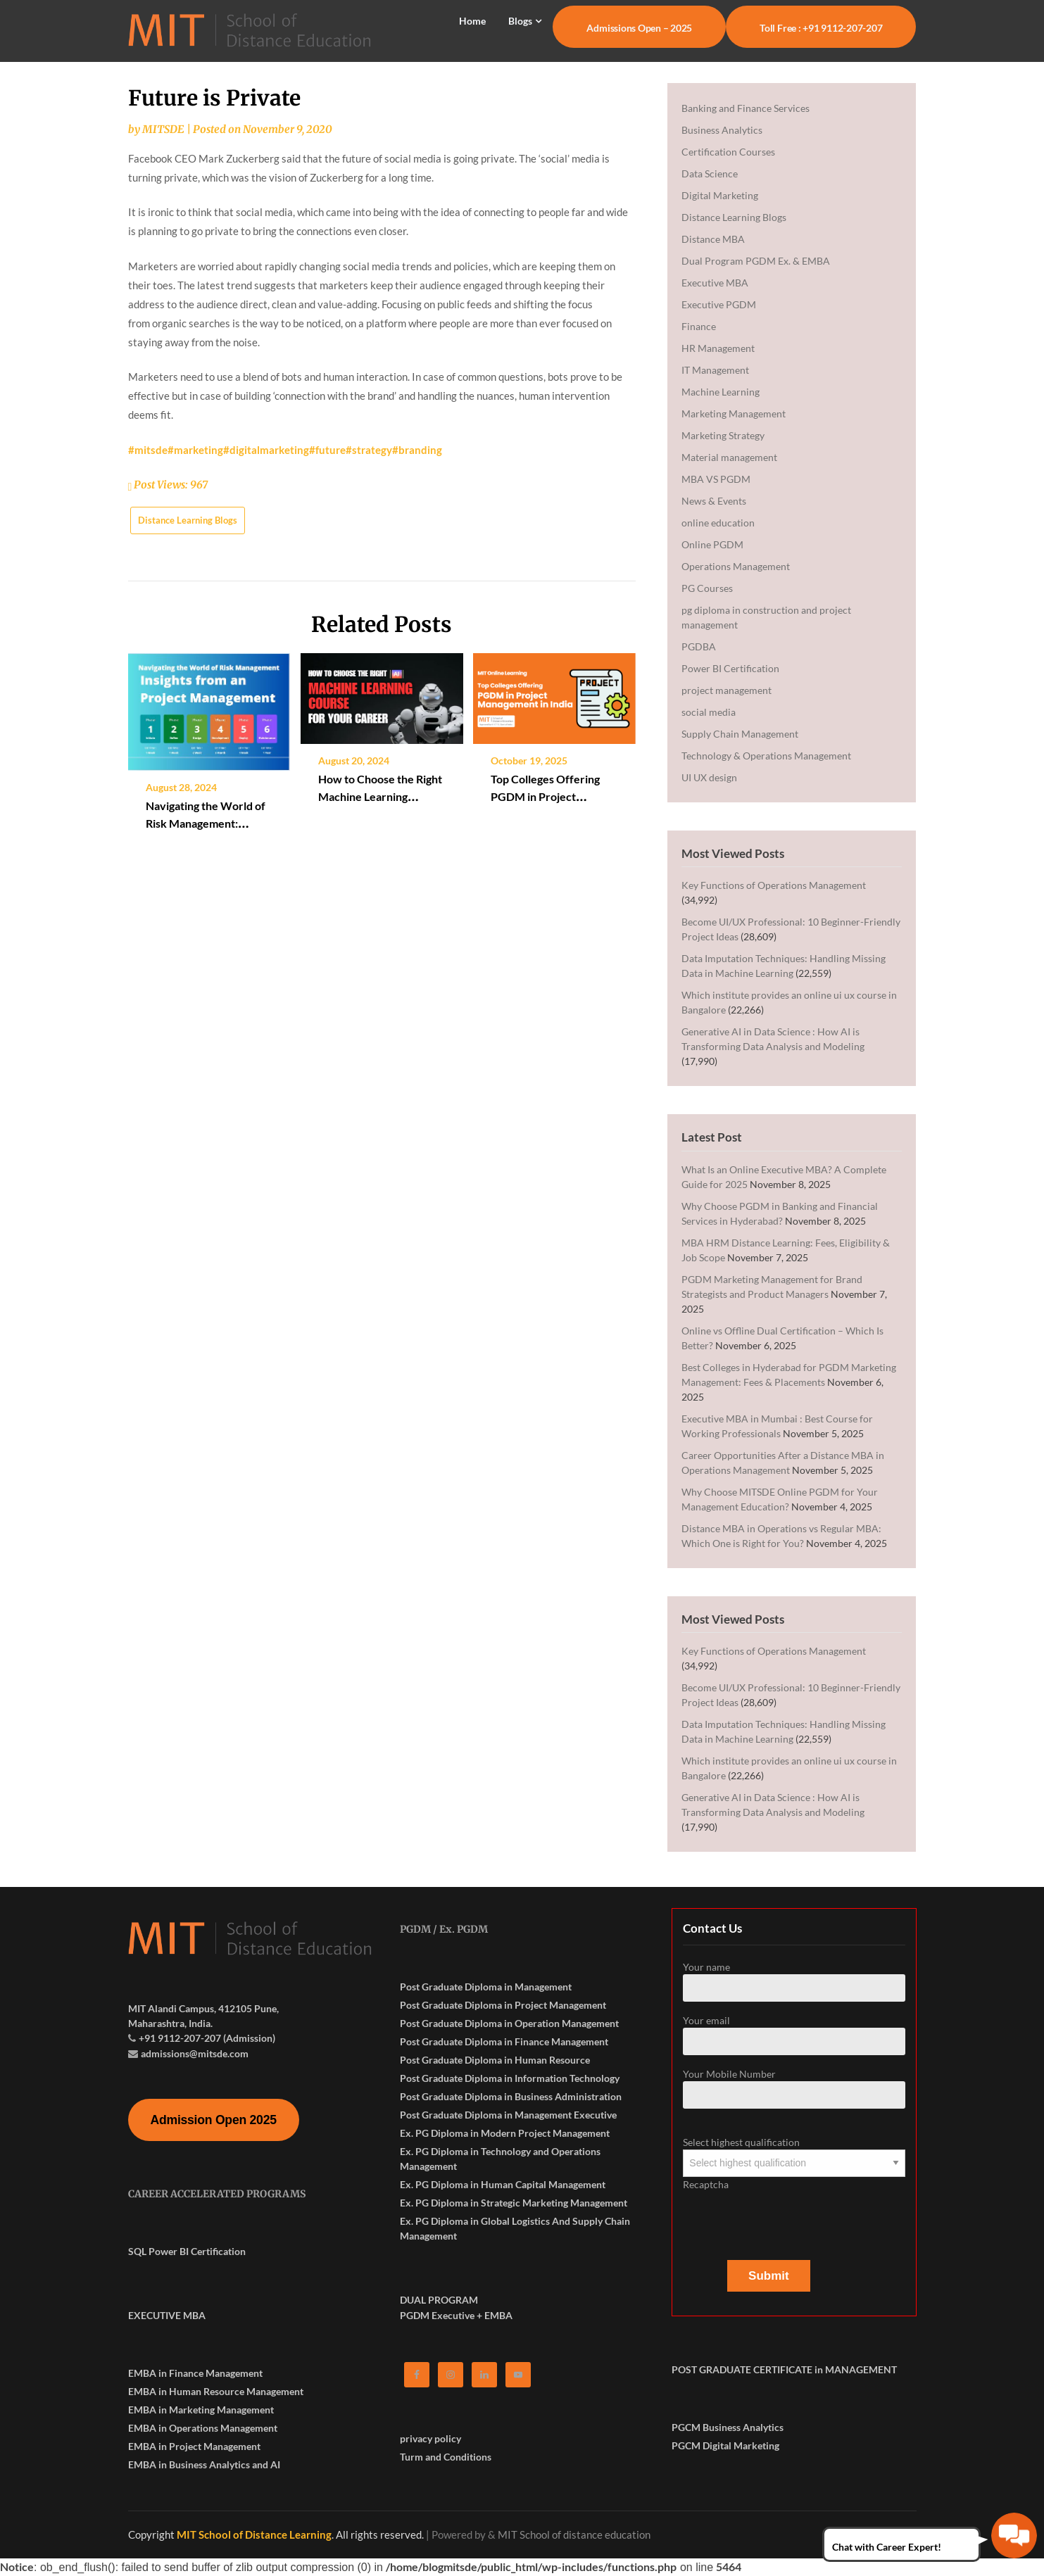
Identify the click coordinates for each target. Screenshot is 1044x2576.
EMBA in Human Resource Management (215, 2391)
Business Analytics (721, 130)
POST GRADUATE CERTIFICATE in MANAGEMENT (784, 2369)
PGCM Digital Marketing (725, 2445)
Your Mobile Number (794, 2088)
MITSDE (163, 129)
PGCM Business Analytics (728, 2427)
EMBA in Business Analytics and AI (204, 2464)
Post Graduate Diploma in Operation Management (509, 2023)
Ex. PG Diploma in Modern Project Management (505, 2133)
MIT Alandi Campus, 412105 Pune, (203, 2008)
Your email (794, 2034)
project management (726, 690)
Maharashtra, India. (170, 2023)
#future (327, 449)
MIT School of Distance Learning (254, 2534)
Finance (698, 326)
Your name (794, 1981)
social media (708, 712)
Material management (729, 457)
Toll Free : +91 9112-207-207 (821, 28)
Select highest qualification (794, 2152)
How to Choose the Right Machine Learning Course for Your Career (380, 796)
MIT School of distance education (574, 2534)
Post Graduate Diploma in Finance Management (504, 2041)
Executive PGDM (718, 304)
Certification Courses (728, 152)
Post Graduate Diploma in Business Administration (511, 2096)
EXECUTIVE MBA (167, 2315)
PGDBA (698, 646)
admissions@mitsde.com (195, 2053)
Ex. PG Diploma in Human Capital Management (502, 2184)
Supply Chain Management (739, 734)
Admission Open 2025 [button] (214, 2120)
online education (718, 523)
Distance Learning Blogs (187, 520)
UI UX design (709, 777)
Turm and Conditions (445, 2457)
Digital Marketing (719, 195)
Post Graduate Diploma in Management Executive (508, 2115)
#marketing (195, 449)
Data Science (709, 173)
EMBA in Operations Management (202, 2428)
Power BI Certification (730, 668)
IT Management (715, 370)
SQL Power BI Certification (187, 2251)
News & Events (713, 501)
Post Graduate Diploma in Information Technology (510, 2078)
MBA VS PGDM (715, 479)
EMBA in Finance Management (195, 2373)
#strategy (369, 449)
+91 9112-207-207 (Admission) (207, 2038)
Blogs (520, 21)
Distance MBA (713, 239)
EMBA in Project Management (194, 2446)
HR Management (718, 348)
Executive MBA (714, 283)
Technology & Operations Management (766, 756)
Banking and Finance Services (745, 108)
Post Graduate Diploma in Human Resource (495, 2060)
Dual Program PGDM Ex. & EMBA (755, 261)
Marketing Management (733, 413)
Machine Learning (720, 392)
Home (472, 21)
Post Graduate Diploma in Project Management (503, 2005)
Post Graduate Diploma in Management (486, 1987)
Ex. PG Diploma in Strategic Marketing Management (513, 2203)
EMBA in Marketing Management (201, 2410)
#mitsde (148, 449)
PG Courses (707, 588)
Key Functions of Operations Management (773, 885)
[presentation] (790, 2219)
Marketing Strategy (723, 435)
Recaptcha (794, 2212)
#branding (417, 449)
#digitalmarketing (266, 449)
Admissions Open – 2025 (639, 28)
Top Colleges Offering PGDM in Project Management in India (545, 796)
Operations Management (735, 566)
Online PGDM (712, 544)
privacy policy (430, 2438)
